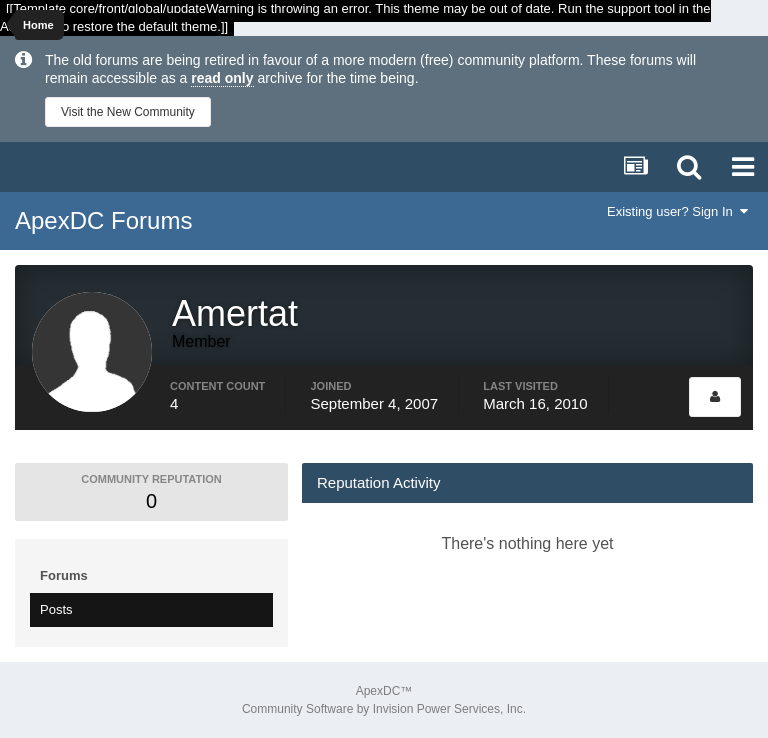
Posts (56, 609)
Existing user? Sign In (677, 211)
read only (222, 78)
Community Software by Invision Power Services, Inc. (384, 709)
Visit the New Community (128, 112)
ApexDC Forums (103, 220)
